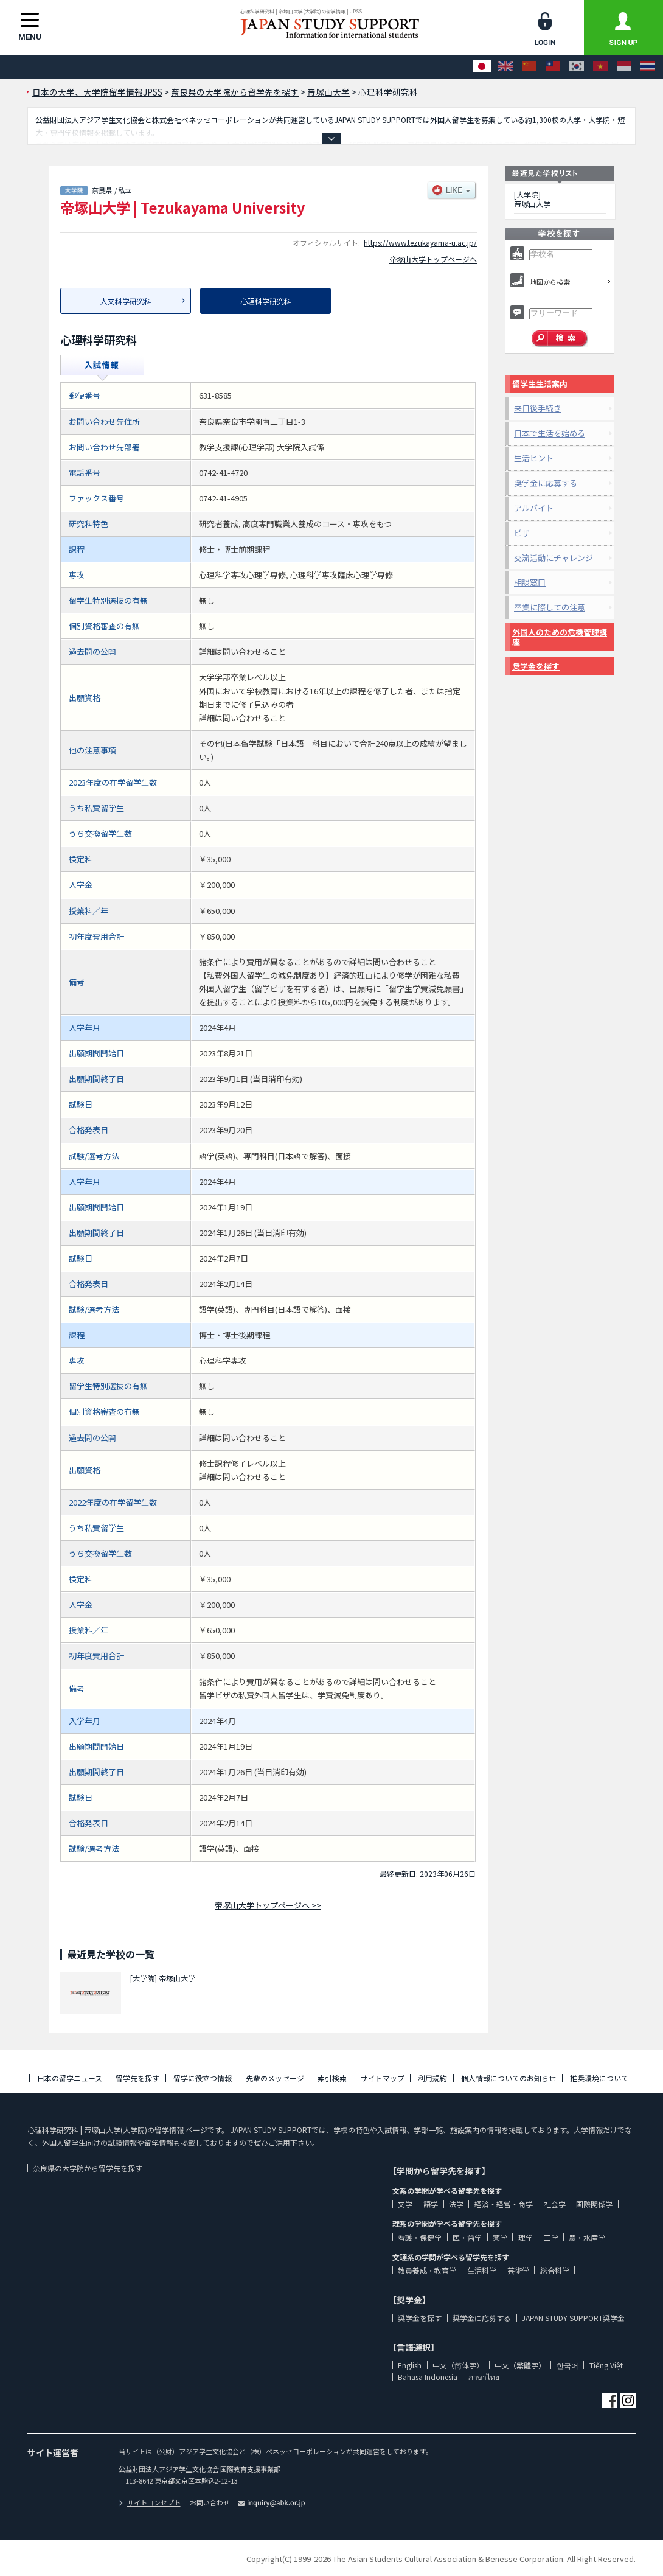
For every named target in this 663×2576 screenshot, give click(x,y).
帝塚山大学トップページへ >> (268, 1905)
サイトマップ (382, 2078)
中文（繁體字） (520, 2365)
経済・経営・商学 (503, 2204)
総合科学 (554, 2270)
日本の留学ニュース (69, 2078)
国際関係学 (594, 2204)
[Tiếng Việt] (600, 66)
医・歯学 (467, 2237)
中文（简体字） (458, 2365)
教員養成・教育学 (427, 2270)
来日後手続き (537, 408)
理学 (525, 2237)
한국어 (567, 2365)
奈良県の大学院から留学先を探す (87, 2168)
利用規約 (432, 2078)
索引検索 (332, 2078)
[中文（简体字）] (529, 66)
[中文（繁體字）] (553, 66)
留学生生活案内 (540, 383)
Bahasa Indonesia (427, 2377)
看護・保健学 (420, 2237)
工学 (551, 2237)
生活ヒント (534, 458)
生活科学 (481, 2270)
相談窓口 (530, 582)
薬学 (500, 2237)
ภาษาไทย (483, 2377)
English (410, 2365)
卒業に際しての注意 (549, 607)
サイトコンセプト (150, 2502)
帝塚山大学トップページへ (433, 259)
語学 (430, 2204)
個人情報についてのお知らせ (508, 2078)
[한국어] (577, 66)
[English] (505, 66)
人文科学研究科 (125, 301)
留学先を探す (137, 2078)
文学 (405, 2204)
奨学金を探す (536, 666)
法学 (456, 2204)
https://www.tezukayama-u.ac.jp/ (420, 242)
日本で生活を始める (549, 433)
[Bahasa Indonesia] (624, 66)
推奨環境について (599, 2078)
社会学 (555, 2204)
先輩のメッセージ (275, 2078)
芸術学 (518, 2270)
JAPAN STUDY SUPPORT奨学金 (573, 2317)
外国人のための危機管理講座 (559, 636)
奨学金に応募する (545, 483)
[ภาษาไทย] (648, 66)
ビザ (522, 533)
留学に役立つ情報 (202, 2078)
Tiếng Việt (606, 2365)
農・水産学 (587, 2237)
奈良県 (102, 190)
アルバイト (534, 508)
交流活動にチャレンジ (553, 558)
